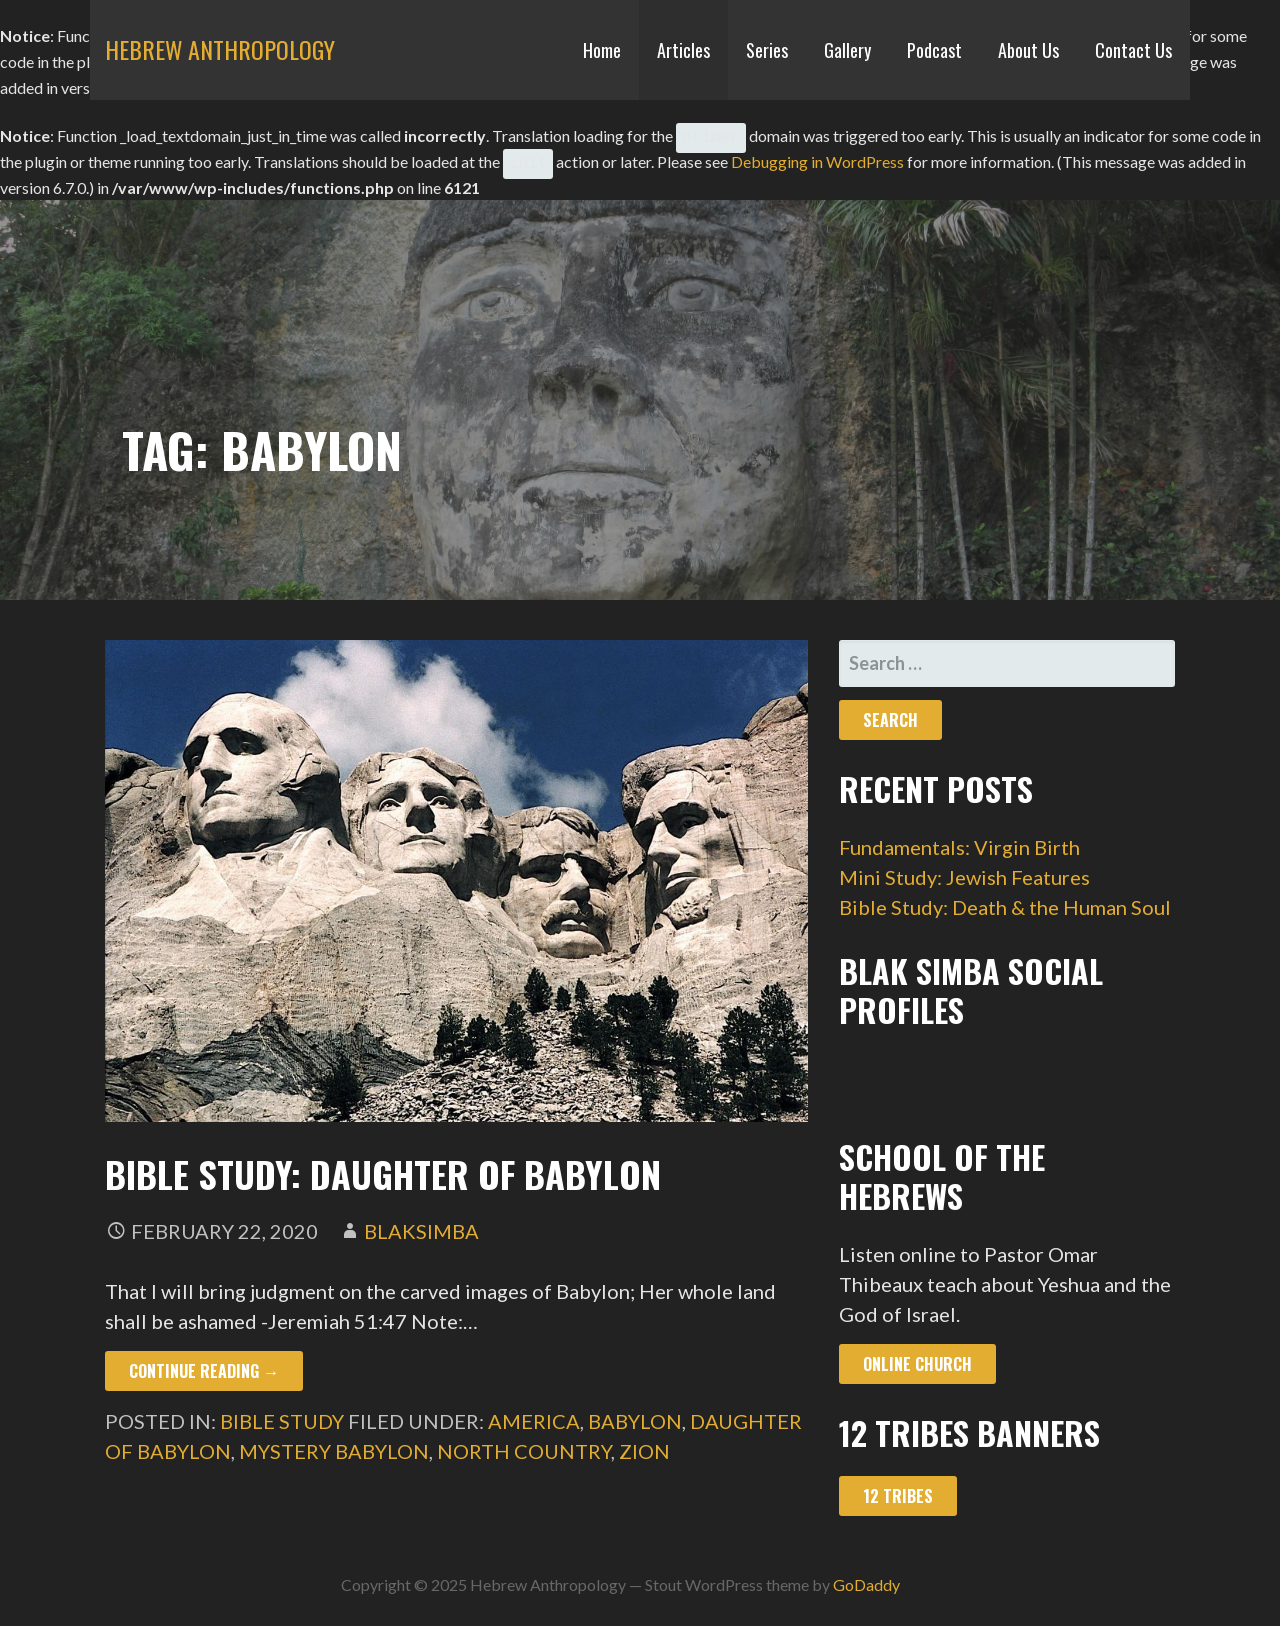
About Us (1028, 50)
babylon (635, 1413)
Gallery (847, 50)
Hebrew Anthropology (220, 49)
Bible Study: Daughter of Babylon (383, 1165)
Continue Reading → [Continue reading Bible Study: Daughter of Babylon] (204, 1363)
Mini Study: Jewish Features (964, 869)
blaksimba (421, 1223)
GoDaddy (866, 1576)
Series (767, 50)
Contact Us (1133, 50)
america (534, 1413)
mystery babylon (334, 1443)
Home (602, 50)
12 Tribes (898, 1488)
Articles (683, 50)
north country (524, 1443)
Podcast (934, 50)
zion (644, 1443)
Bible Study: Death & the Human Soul (1005, 899)
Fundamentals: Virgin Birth (959, 839)
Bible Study (282, 1413)
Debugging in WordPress (817, 155)
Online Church (917, 1356)
